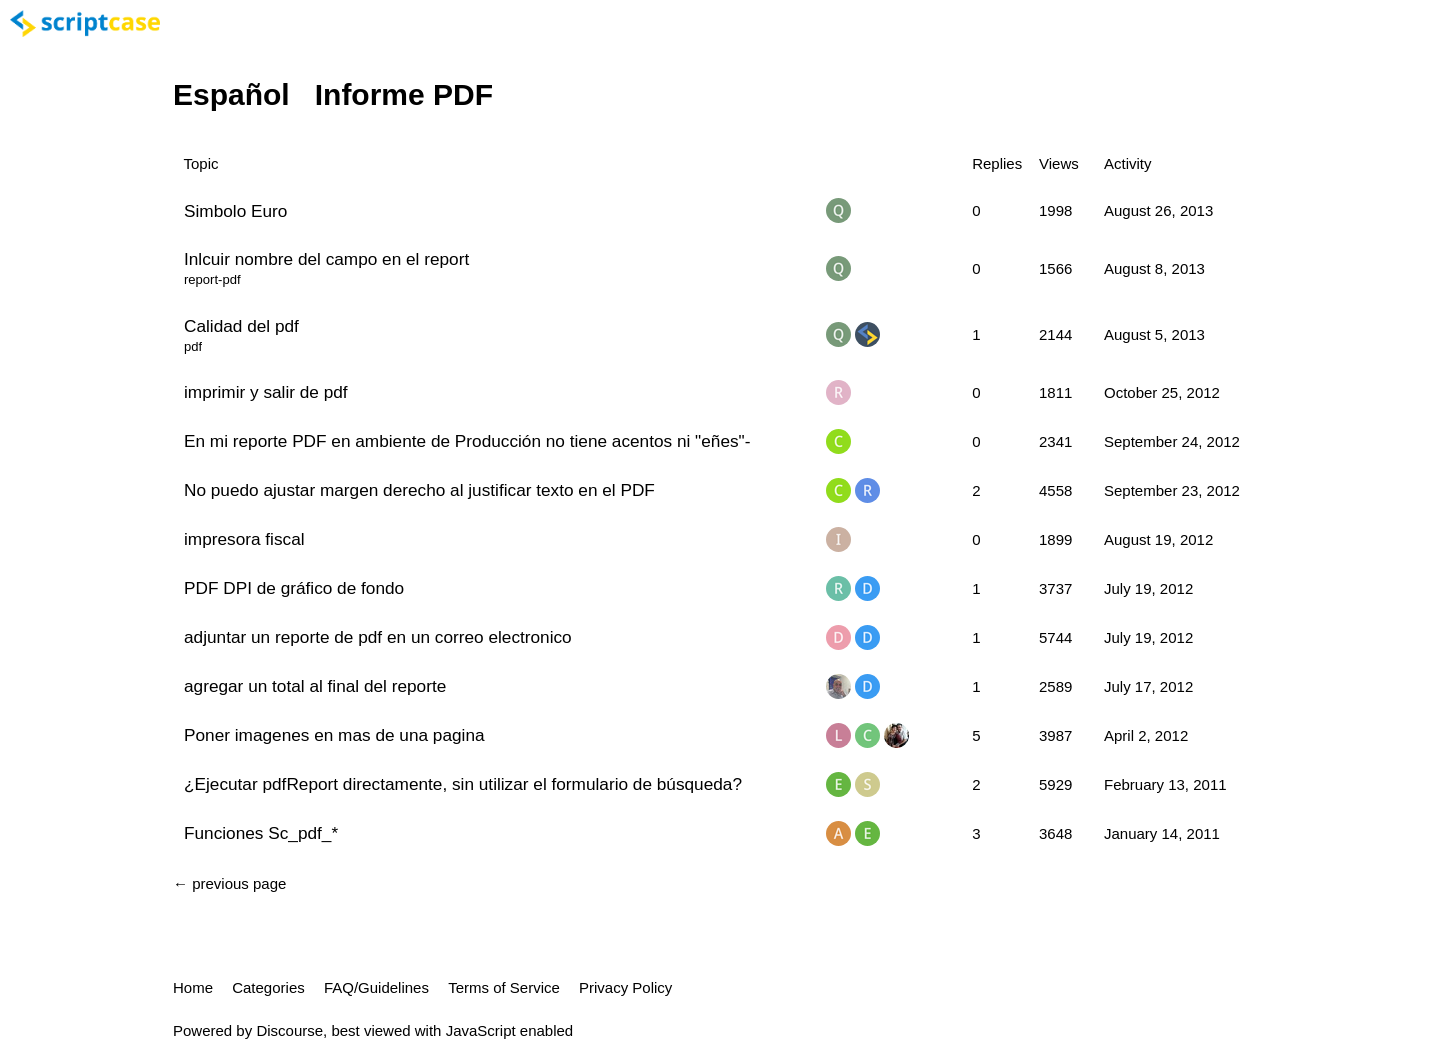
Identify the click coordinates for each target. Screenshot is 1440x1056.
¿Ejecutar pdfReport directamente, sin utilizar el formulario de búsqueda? (463, 784)
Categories (268, 987)
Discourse (289, 1030)
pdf (193, 346)
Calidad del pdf (241, 326)
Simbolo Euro (235, 211)
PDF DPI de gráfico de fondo (294, 588)
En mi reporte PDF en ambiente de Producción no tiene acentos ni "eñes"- (467, 441)
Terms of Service (504, 987)
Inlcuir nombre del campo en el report (326, 259)
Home (193, 987)
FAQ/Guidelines (376, 987)
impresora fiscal (244, 539)
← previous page (229, 883)
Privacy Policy (625, 987)
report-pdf (212, 279)
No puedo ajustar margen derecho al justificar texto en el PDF (419, 490)
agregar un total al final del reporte (315, 686)
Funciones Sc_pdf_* (261, 833)
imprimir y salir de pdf (266, 392)
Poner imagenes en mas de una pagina (334, 735)
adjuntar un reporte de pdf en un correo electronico (378, 637)
